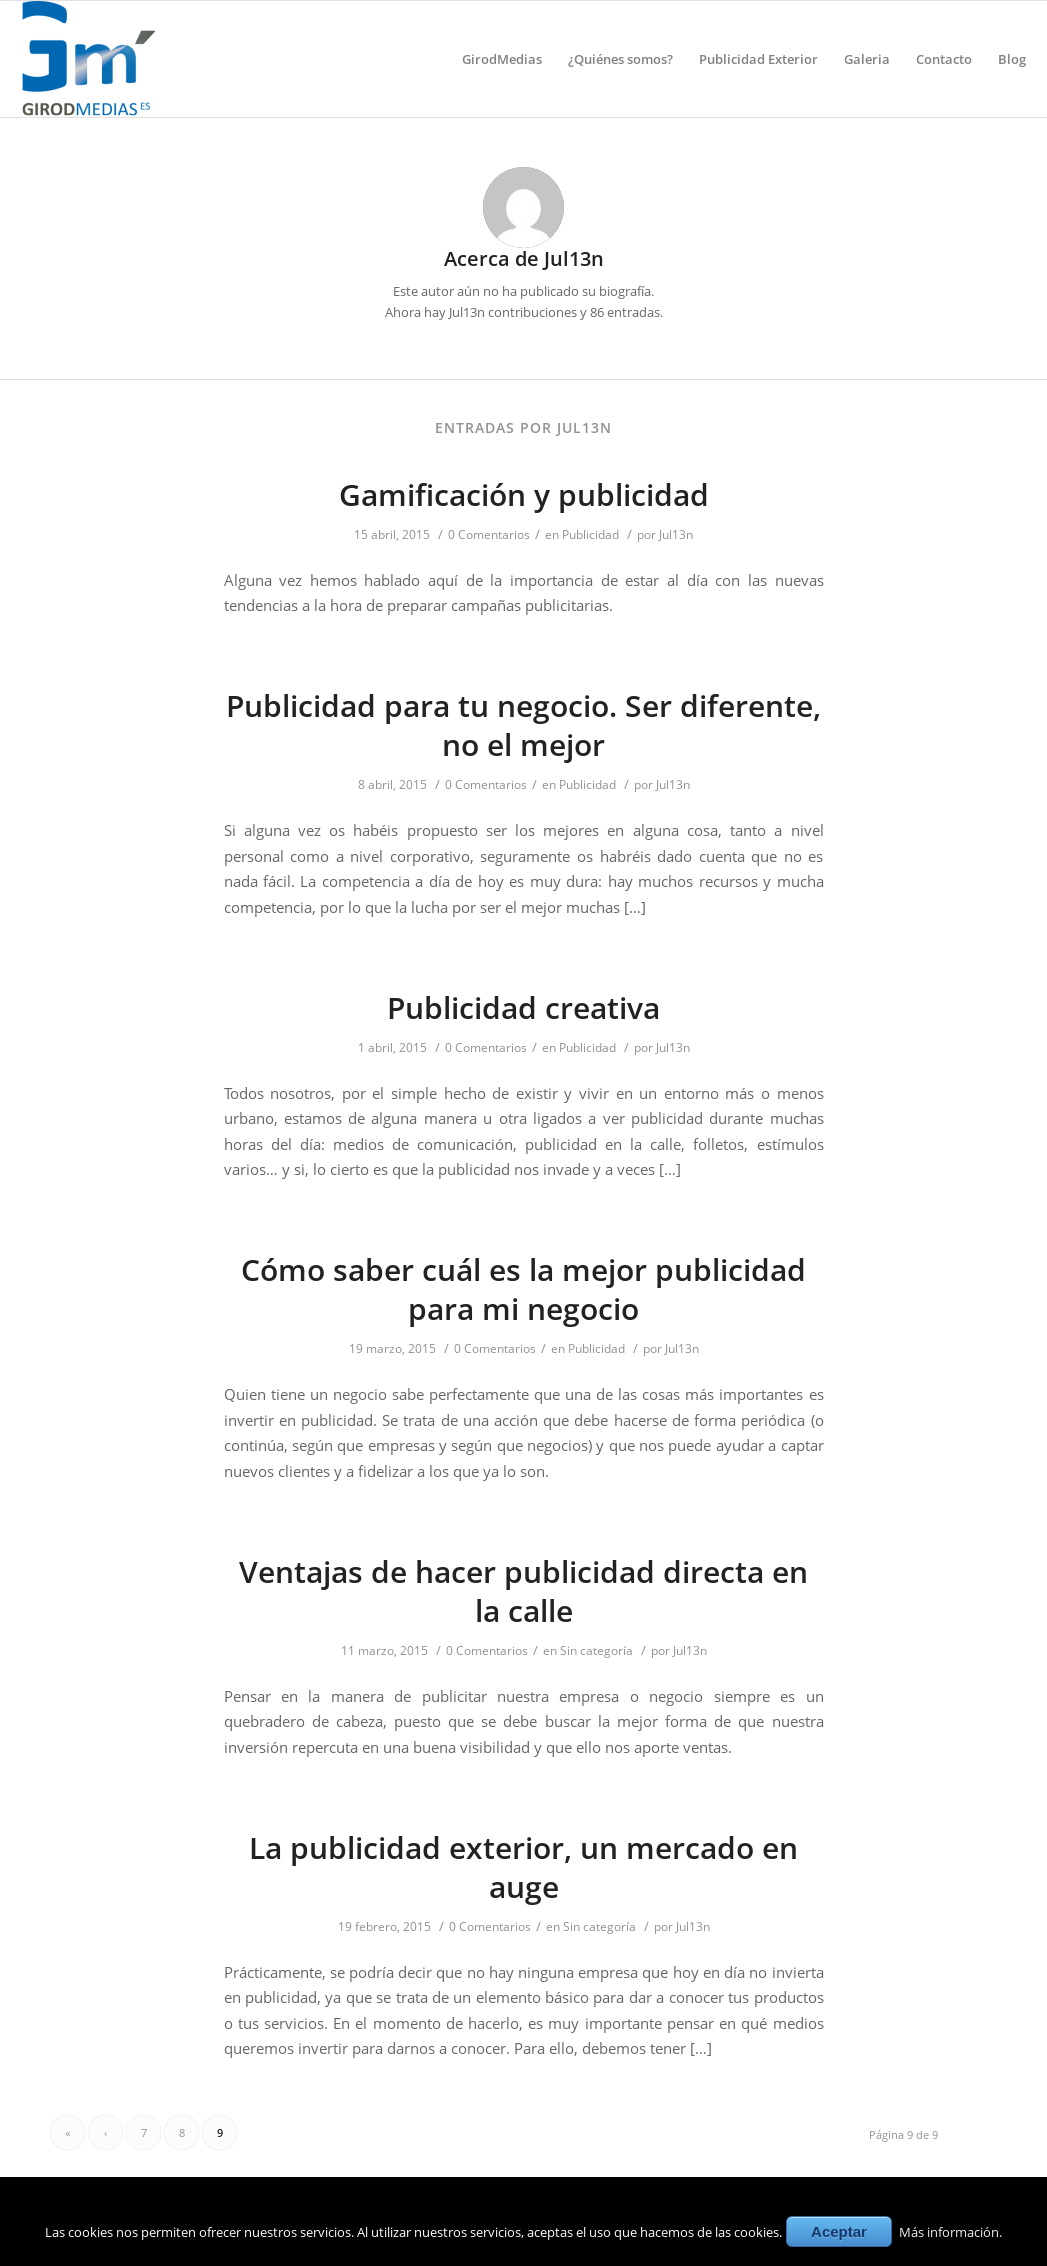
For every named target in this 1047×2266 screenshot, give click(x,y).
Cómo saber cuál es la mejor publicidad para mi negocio (523, 1289)
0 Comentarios (489, 534)
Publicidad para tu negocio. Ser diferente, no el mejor (523, 725)
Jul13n (676, 534)
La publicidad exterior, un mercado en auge (523, 1867)
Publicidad (590, 534)
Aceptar (839, 2231)
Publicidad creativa (523, 1007)
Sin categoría (596, 1650)
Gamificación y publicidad (524, 494)
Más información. (950, 2232)
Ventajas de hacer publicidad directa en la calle (523, 1591)
